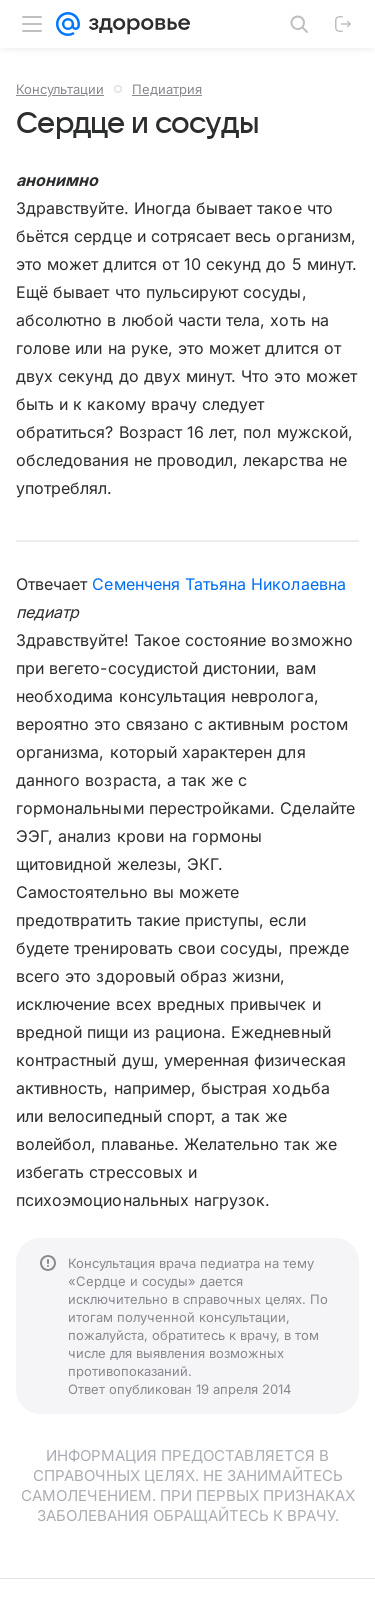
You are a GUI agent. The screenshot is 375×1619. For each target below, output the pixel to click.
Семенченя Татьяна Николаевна (218, 584)
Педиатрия (167, 89)
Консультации (60, 89)
